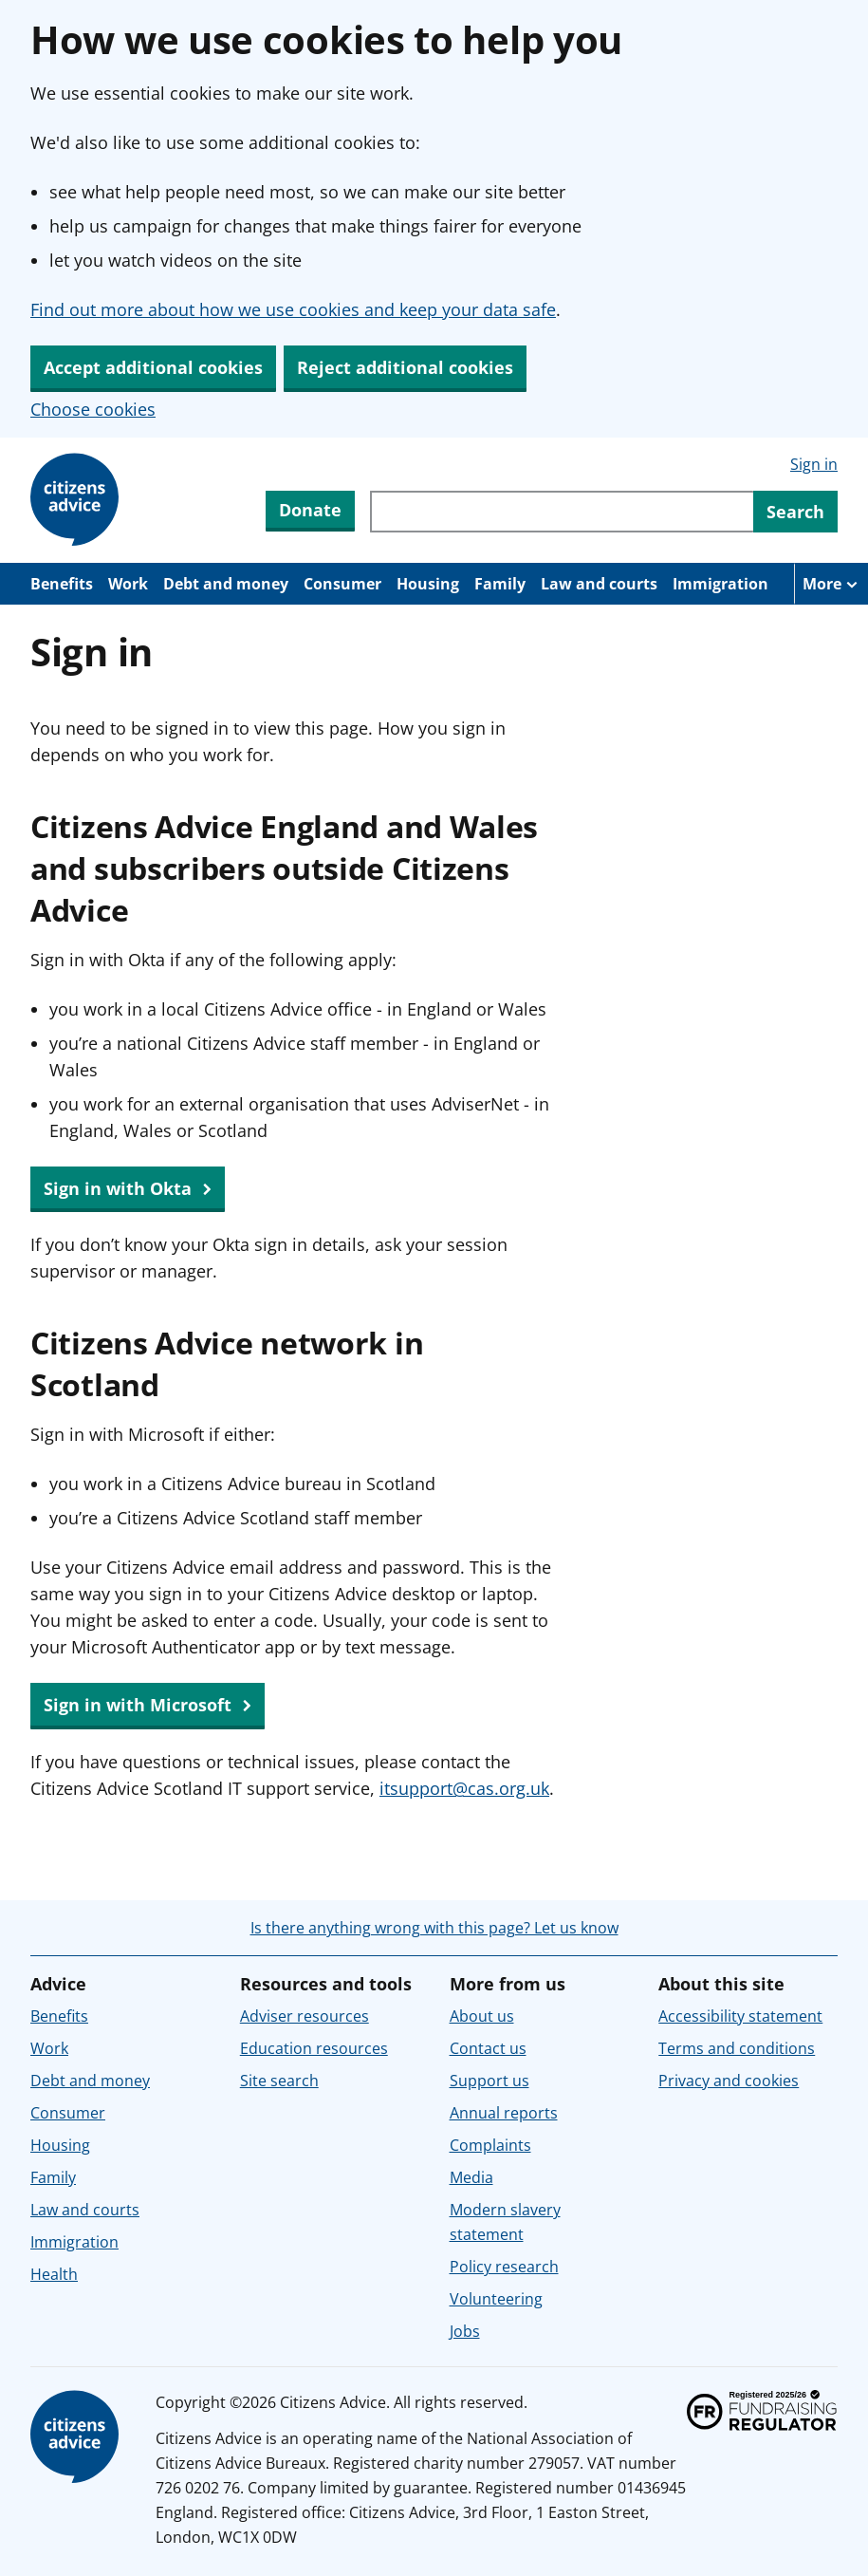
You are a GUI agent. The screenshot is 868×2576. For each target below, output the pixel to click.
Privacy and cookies (728, 2080)
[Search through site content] (561, 511)
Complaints (490, 2145)
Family (500, 583)
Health (54, 2274)
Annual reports (504, 2112)
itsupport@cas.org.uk (464, 1788)
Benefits (61, 583)
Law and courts (599, 583)
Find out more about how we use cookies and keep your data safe (293, 309)
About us (482, 2016)
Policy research (504, 2266)
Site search (279, 2080)
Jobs (465, 2331)
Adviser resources (304, 2016)
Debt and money (225, 583)
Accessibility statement (740, 2016)
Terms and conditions (736, 2048)
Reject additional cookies (405, 367)
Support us (489, 2080)
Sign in (814, 464)
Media (471, 2177)
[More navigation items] (831, 584)
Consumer (342, 583)
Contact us (488, 2048)
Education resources (314, 2048)
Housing (428, 583)
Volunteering (496, 2298)
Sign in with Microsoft (147, 1705)
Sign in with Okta (128, 1189)
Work (128, 583)
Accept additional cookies (153, 367)
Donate (310, 509)
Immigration (720, 583)
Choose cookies (93, 409)
